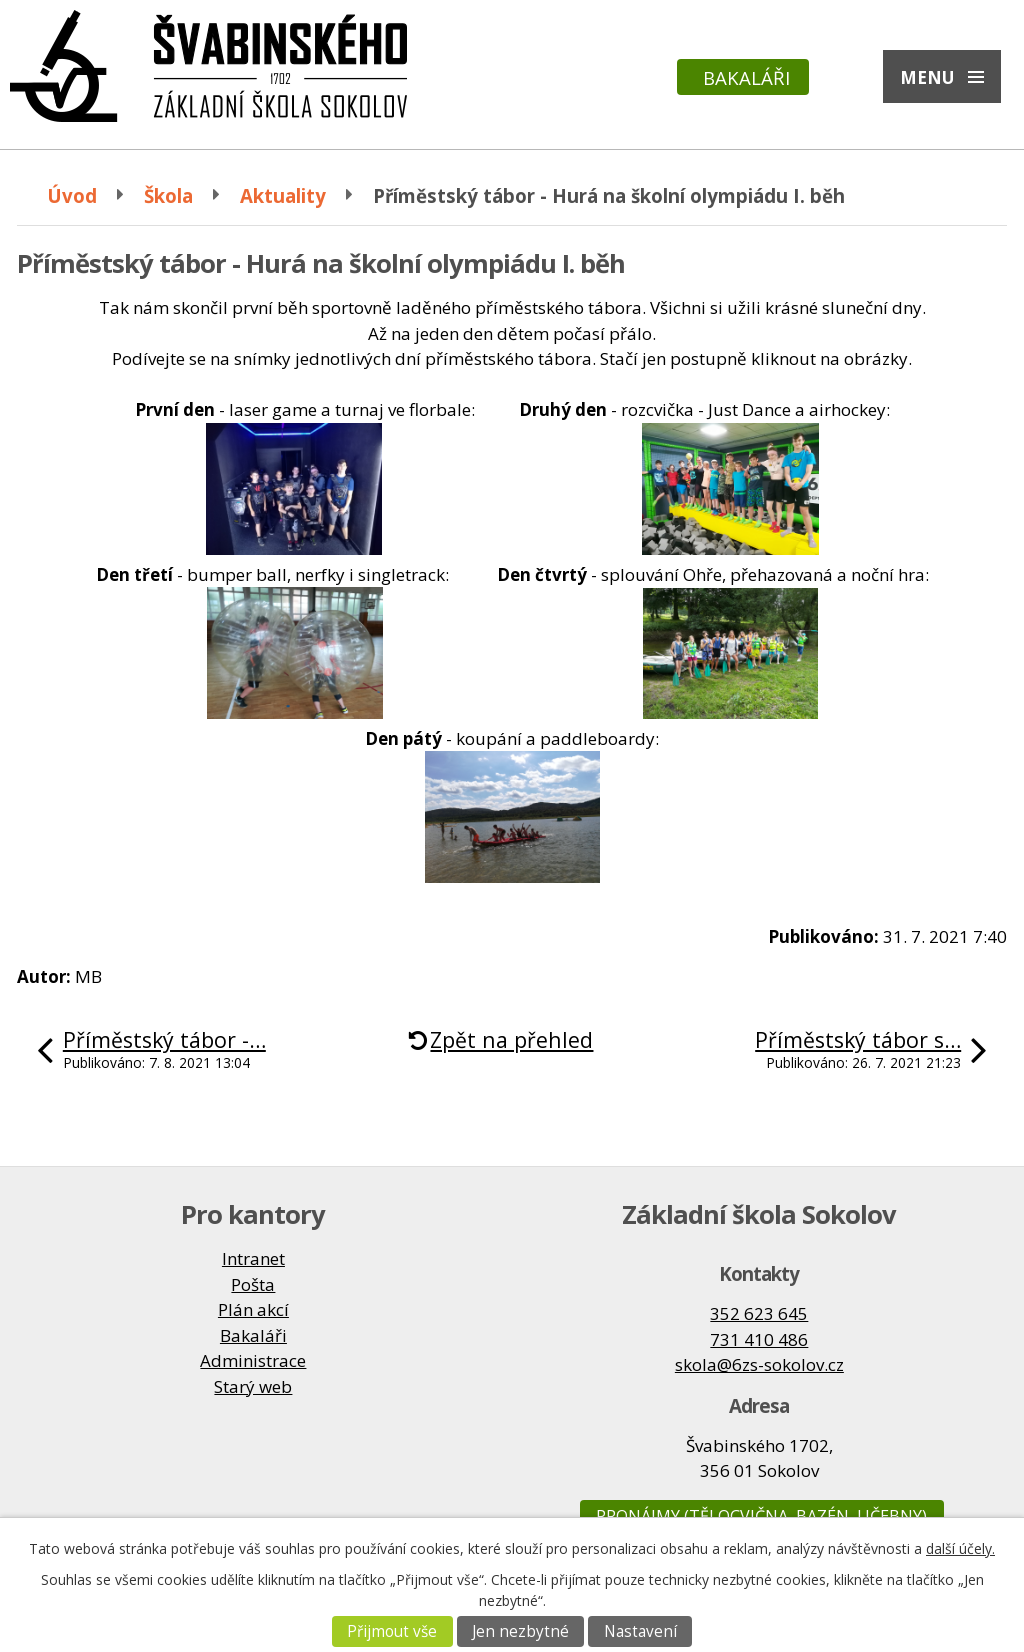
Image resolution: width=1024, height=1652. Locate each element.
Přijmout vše (392, 1631)
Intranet (253, 1258)
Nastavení (640, 1631)
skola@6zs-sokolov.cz (759, 1364)
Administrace (253, 1360)
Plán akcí (253, 1309)
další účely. (960, 1548)
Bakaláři (746, 77)
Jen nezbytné (520, 1631)
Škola (168, 195)
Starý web (253, 1386)
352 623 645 (759, 1313)
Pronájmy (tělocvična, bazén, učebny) (761, 1516)
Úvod (72, 195)
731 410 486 (759, 1339)
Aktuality (283, 195)
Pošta (253, 1284)
